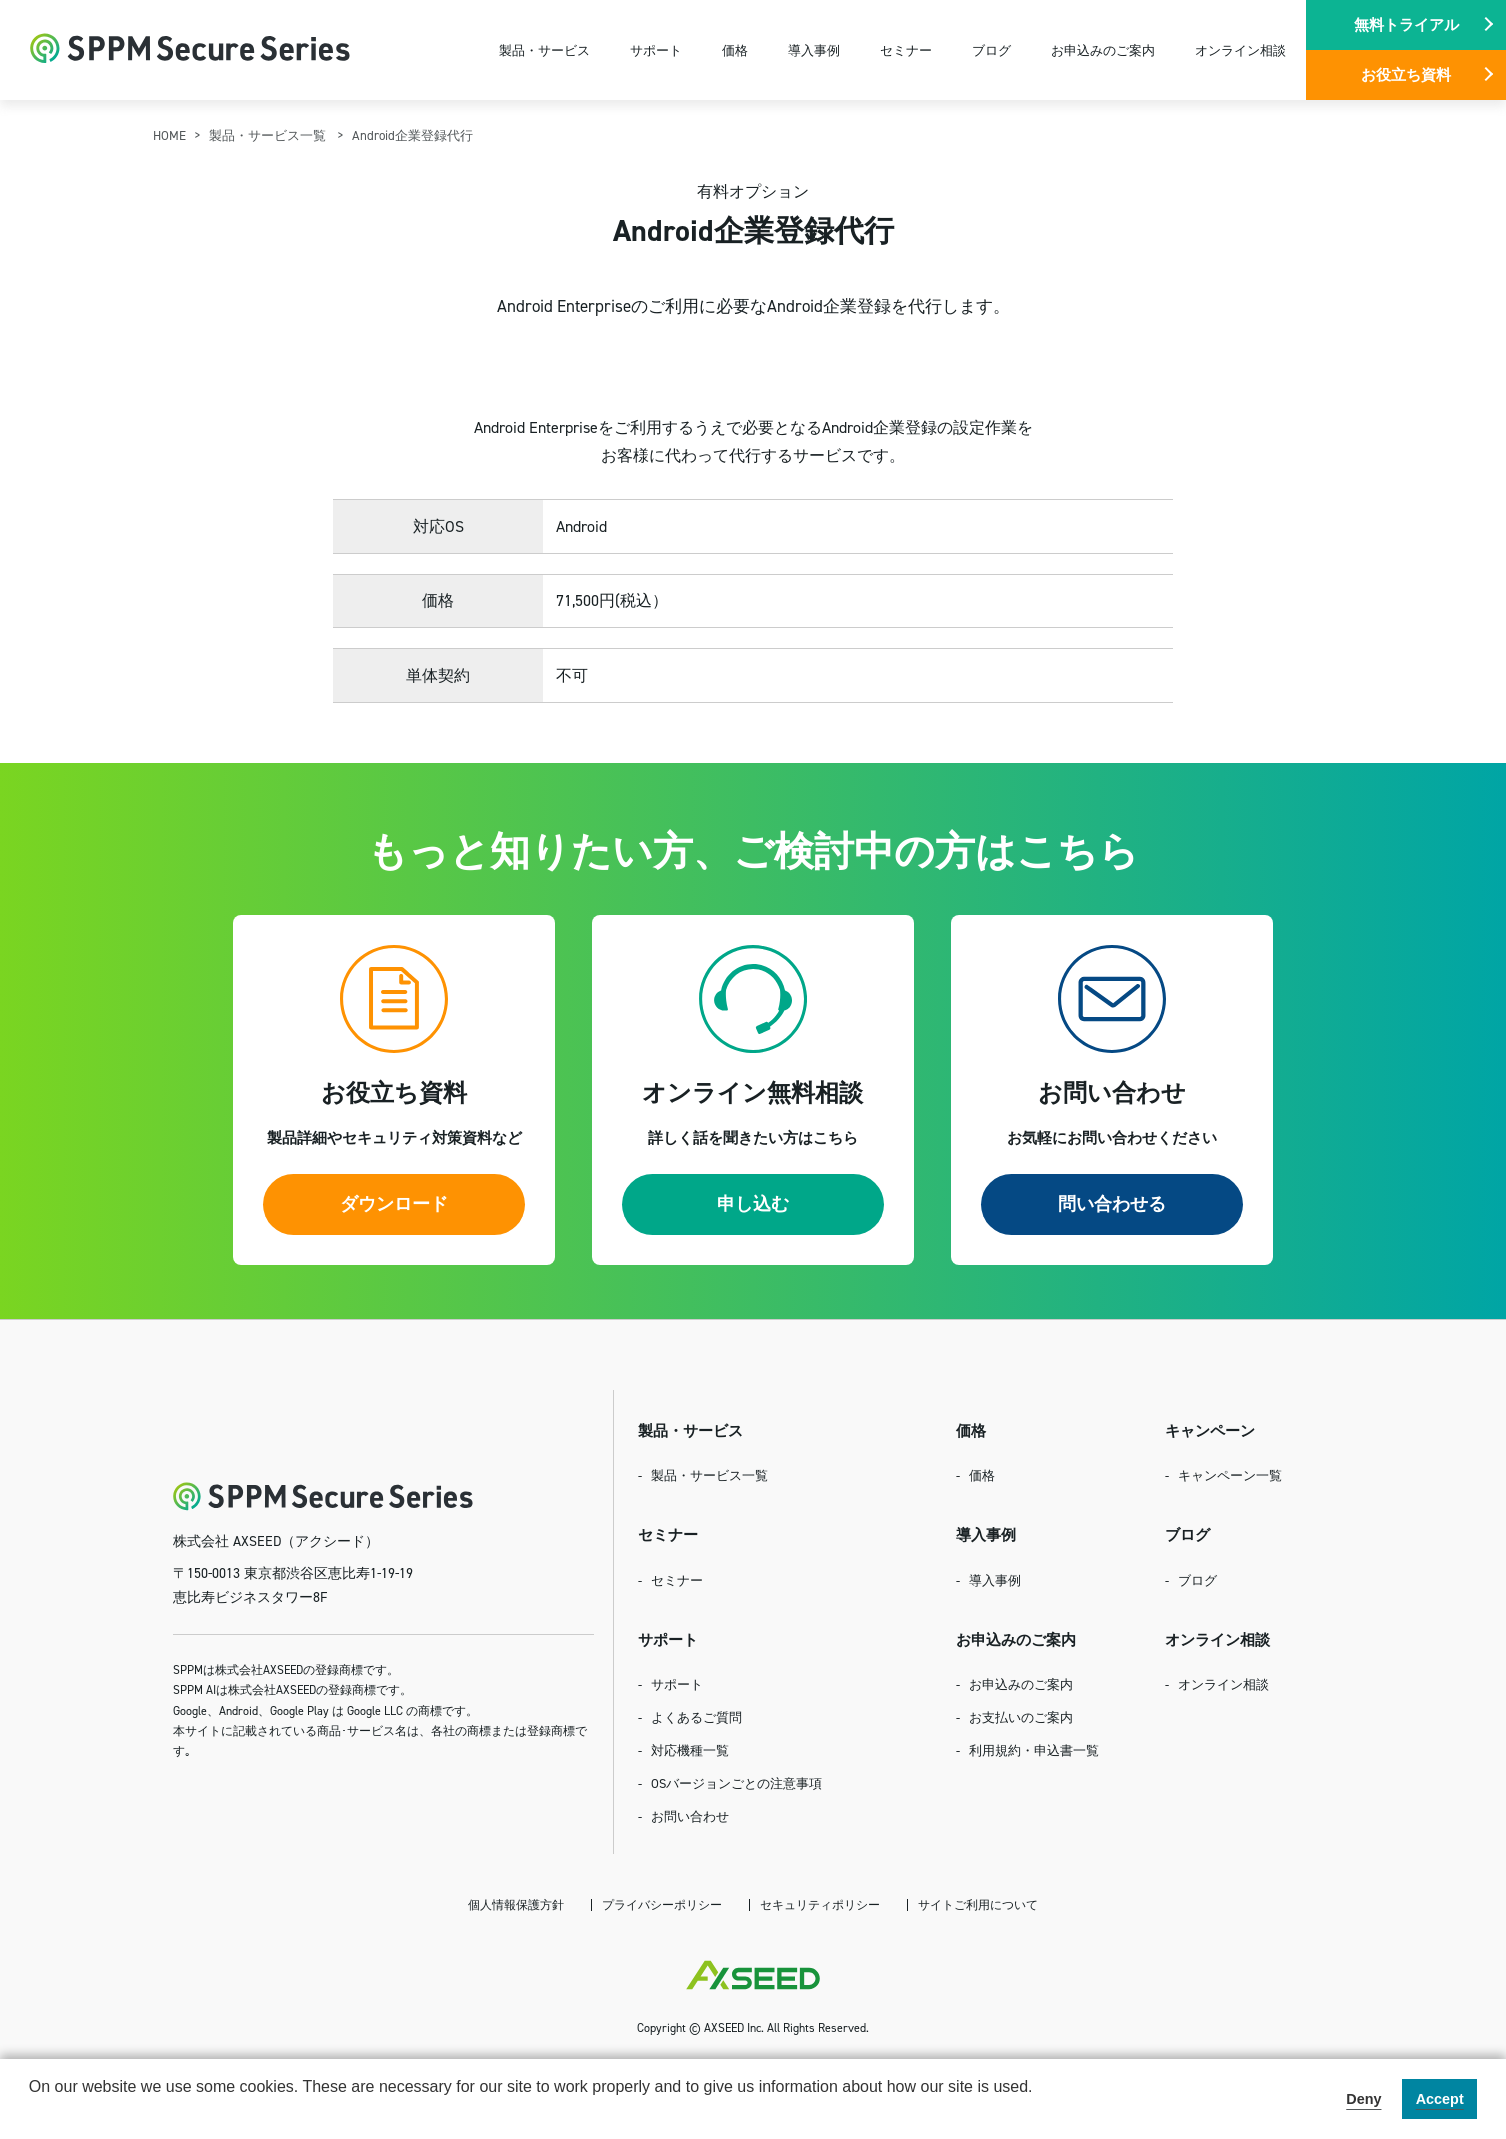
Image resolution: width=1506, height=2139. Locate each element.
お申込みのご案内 (1103, 50)
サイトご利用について (978, 1904)
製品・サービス (544, 50)
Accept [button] (1440, 2099)
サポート (656, 50)
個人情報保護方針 (516, 1904)
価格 (735, 50)
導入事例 (814, 50)
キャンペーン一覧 (1230, 1475)
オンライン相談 (1240, 50)
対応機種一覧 (690, 1750)
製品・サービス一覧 (269, 135)
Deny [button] (1363, 2099)
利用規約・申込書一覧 (1034, 1750)
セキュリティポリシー (820, 1904)
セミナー (906, 50)
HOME (169, 135)
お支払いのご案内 (1021, 1717)
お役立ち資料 (1406, 74)
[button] (32, 2113)
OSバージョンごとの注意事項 (736, 1783)
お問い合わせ (690, 1816)
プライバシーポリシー (662, 1904)
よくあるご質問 (696, 1717)
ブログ (991, 50)
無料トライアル (1406, 24)
